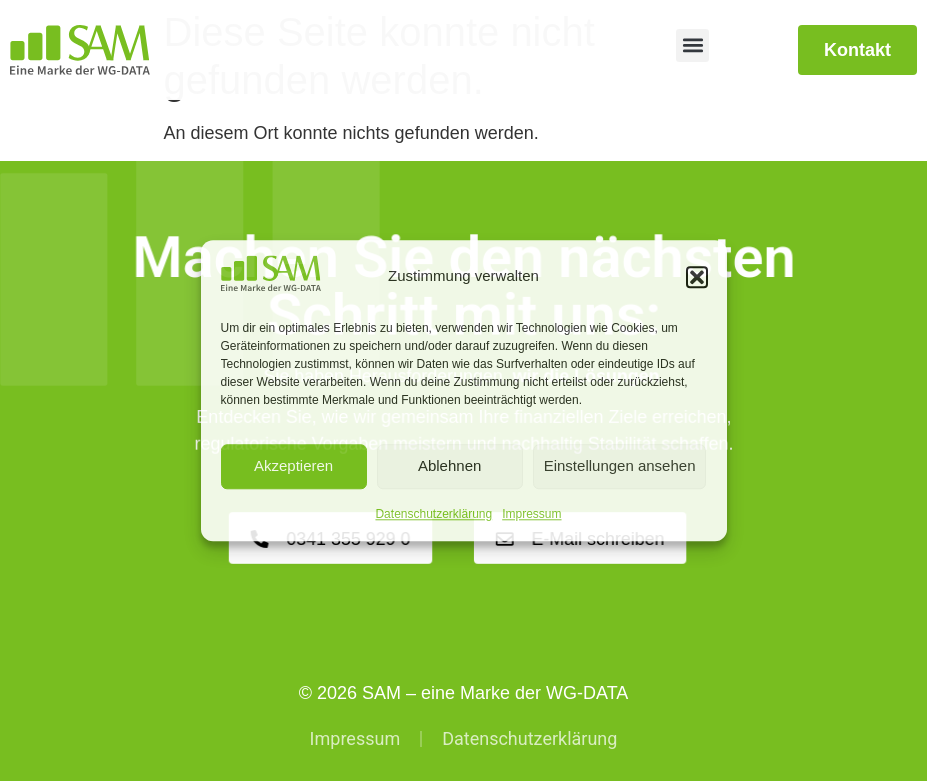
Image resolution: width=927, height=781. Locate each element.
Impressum (531, 514)
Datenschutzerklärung (433, 514)
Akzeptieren (293, 466)
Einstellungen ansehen (620, 466)
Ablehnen (449, 466)
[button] (697, 277)
